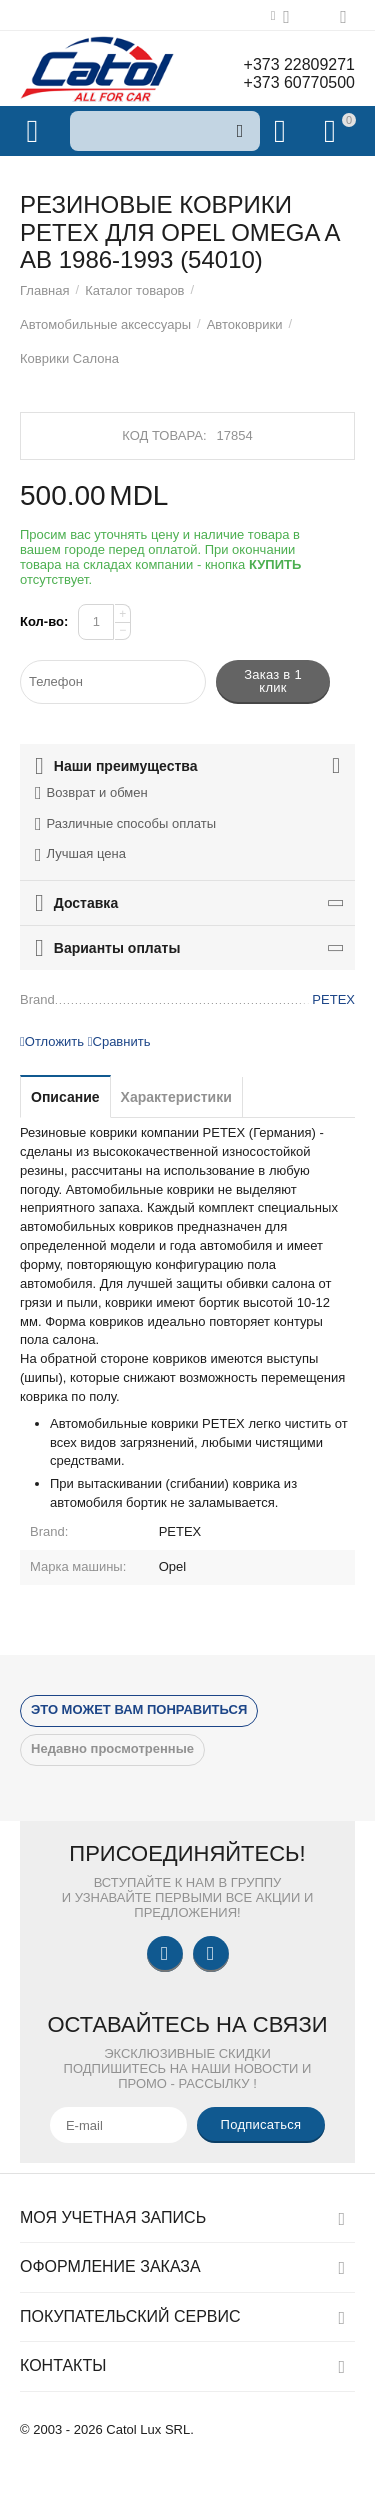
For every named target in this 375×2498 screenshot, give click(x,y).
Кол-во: (44, 621)
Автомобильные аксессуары (105, 324)
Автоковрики (245, 324)
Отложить (52, 1041)
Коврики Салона (69, 358)
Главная (45, 290)
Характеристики (176, 1097)
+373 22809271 (299, 64)
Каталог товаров (134, 290)
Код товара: (164, 435)
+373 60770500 (299, 82)
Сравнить (119, 1041)
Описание (65, 1097)
